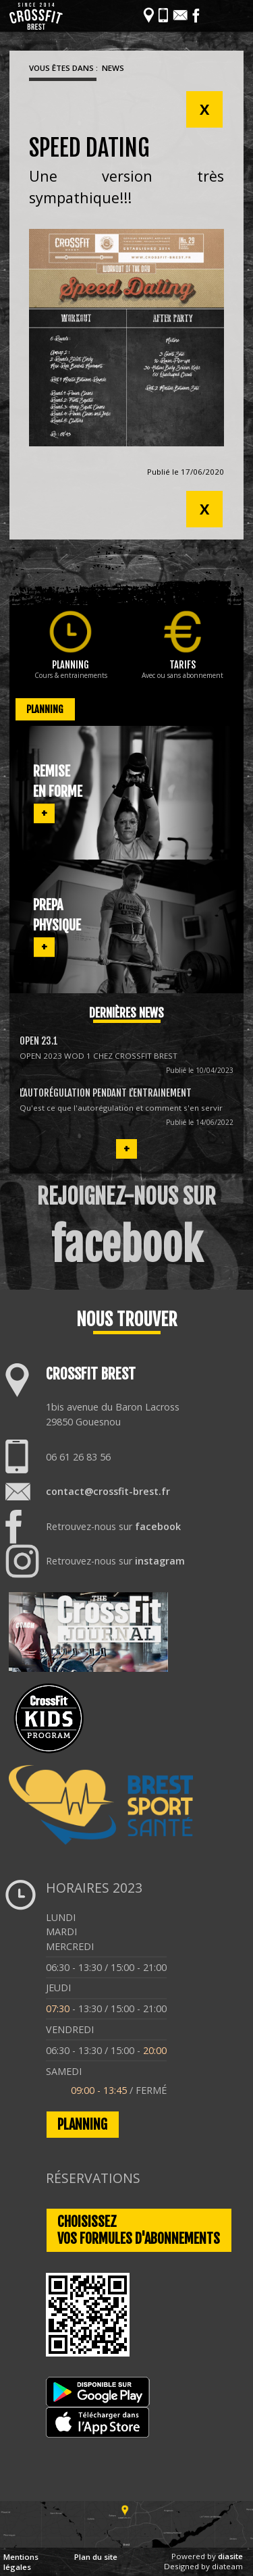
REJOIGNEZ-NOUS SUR (126, 1227)
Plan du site (95, 2557)
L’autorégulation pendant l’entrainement (106, 1092)
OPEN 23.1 (39, 1040)
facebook (158, 1526)
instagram (160, 1560)
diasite (230, 2556)
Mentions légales (20, 2562)
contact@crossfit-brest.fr (108, 1491)
